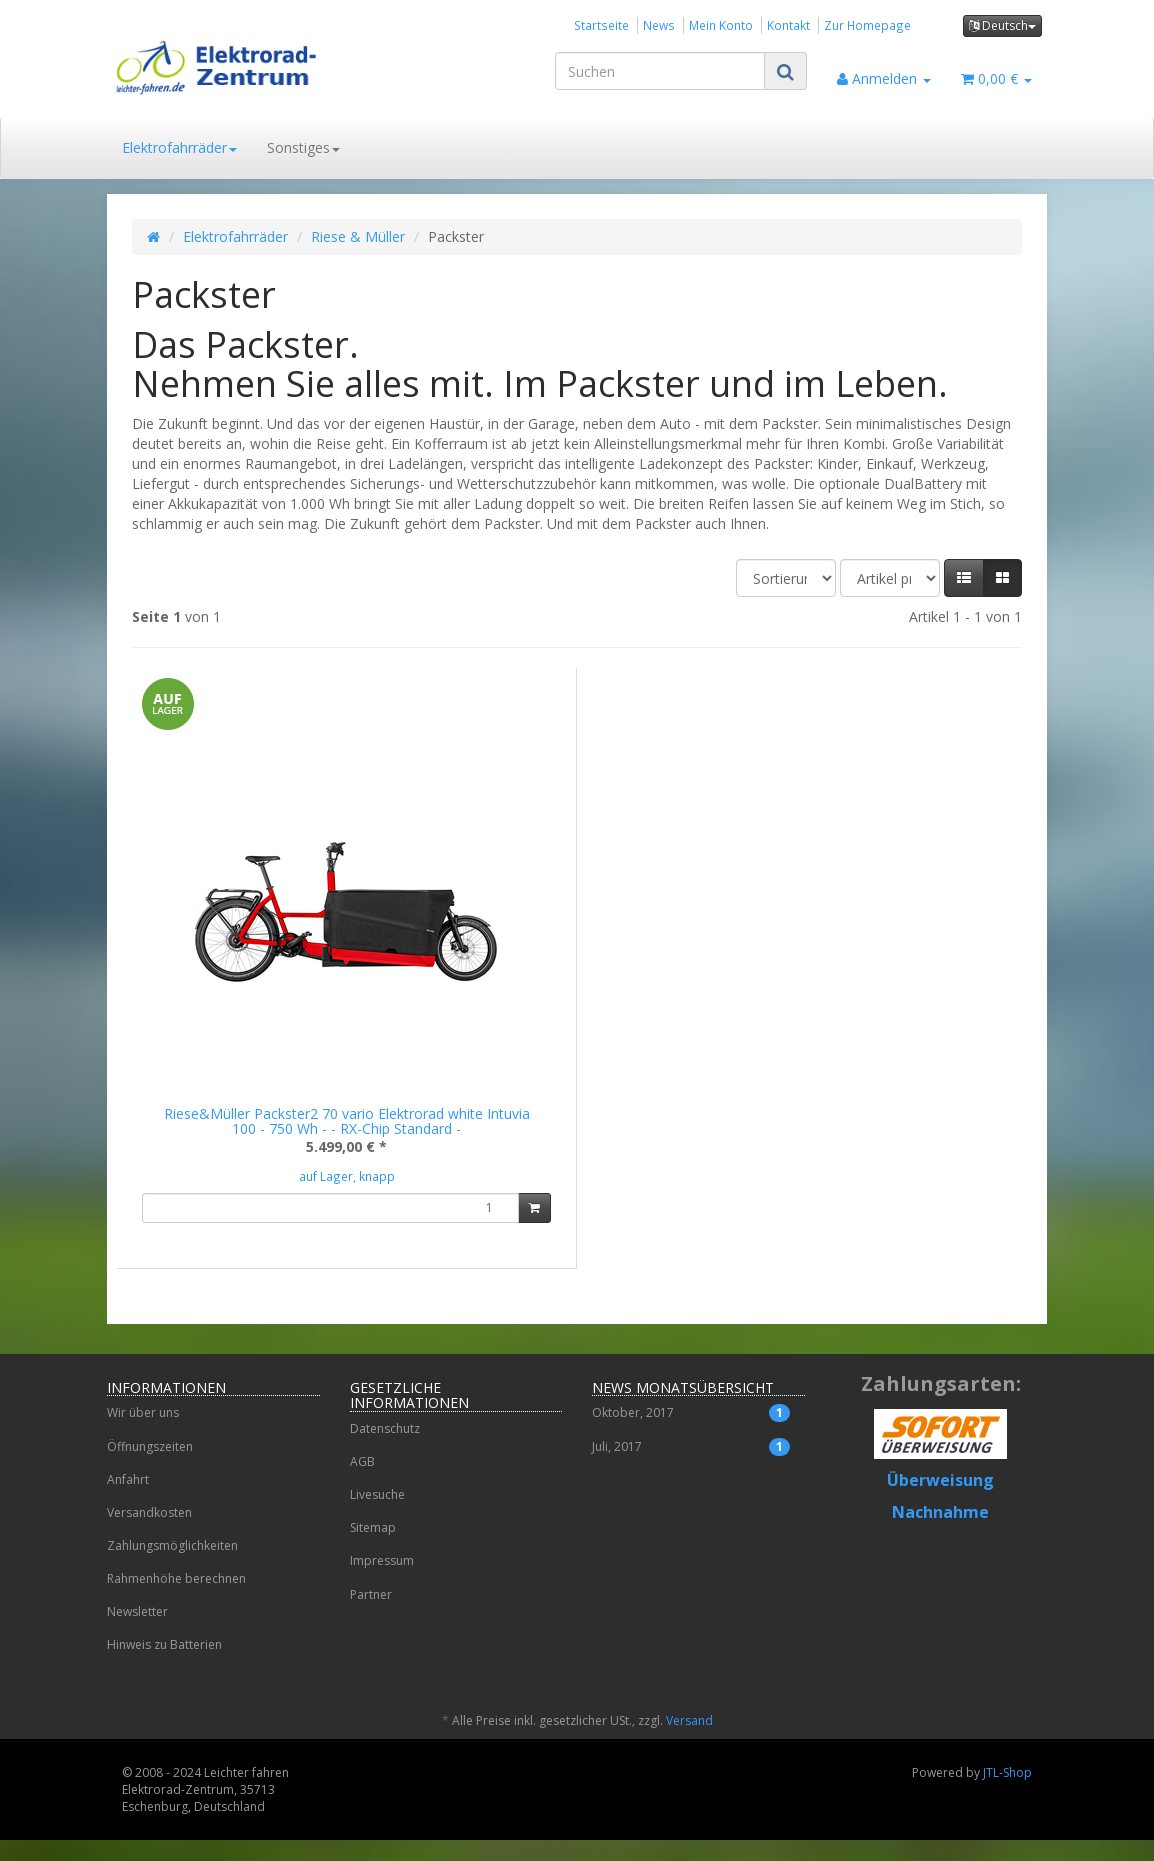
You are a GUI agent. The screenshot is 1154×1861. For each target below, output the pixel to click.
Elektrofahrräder (179, 147)
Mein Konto (721, 25)
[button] (964, 578)
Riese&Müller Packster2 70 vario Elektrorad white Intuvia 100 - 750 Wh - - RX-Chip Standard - (347, 1121)
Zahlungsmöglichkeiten (172, 1566)
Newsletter (137, 1632)
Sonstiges (303, 147)
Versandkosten (149, 1533)
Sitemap (373, 1548)
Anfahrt (128, 1500)
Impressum (382, 1581)
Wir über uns (143, 1433)
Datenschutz (385, 1449)
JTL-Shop (1007, 1793)
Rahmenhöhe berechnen (176, 1599)
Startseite (601, 25)
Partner (371, 1615)
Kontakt (788, 25)
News (659, 25)
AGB (362, 1482)
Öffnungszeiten (150, 1467)
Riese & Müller (358, 236)
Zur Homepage (867, 25)
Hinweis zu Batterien (164, 1665)
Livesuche (377, 1515)
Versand (689, 1741)
